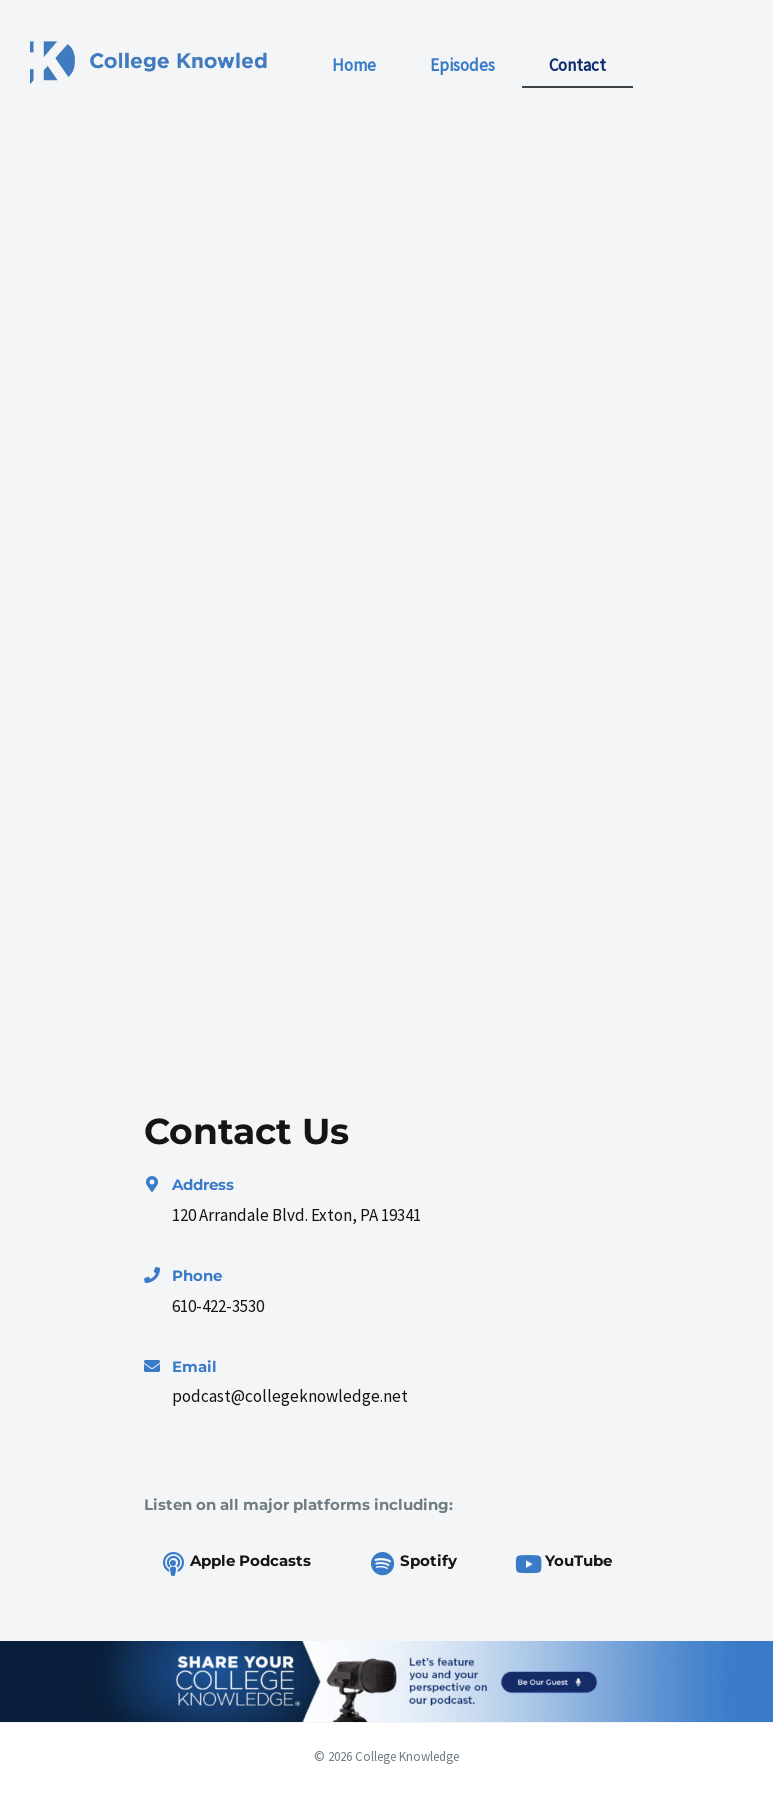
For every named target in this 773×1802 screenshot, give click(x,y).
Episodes (462, 65)
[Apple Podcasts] (173, 1564)
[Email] (152, 1366)
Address (203, 1184)
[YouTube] (528, 1564)
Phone (197, 1275)
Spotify (428, 1560)
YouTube (578, 1560)
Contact (577, 65)
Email (194, 1366)
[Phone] (152, 1275)
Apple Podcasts (250, 1560)
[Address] (152, 1184)
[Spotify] (383, 1564)
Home (354, 65)
